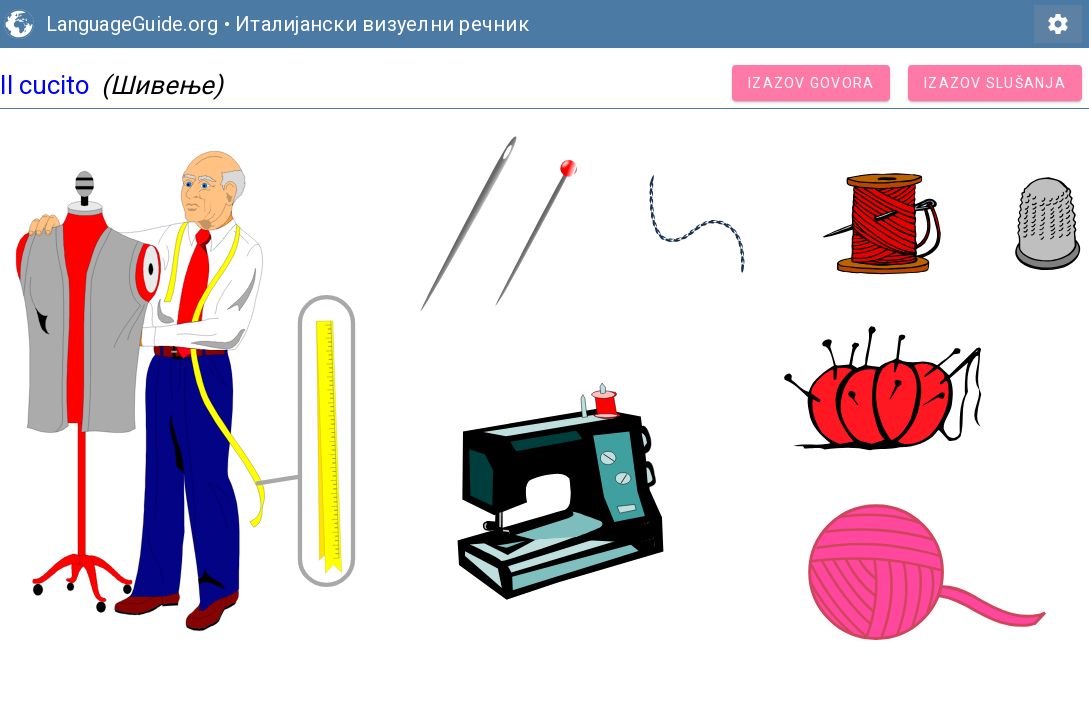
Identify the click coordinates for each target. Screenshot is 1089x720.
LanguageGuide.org (132, 24)
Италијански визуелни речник (382, 24)
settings (1058, 24)
